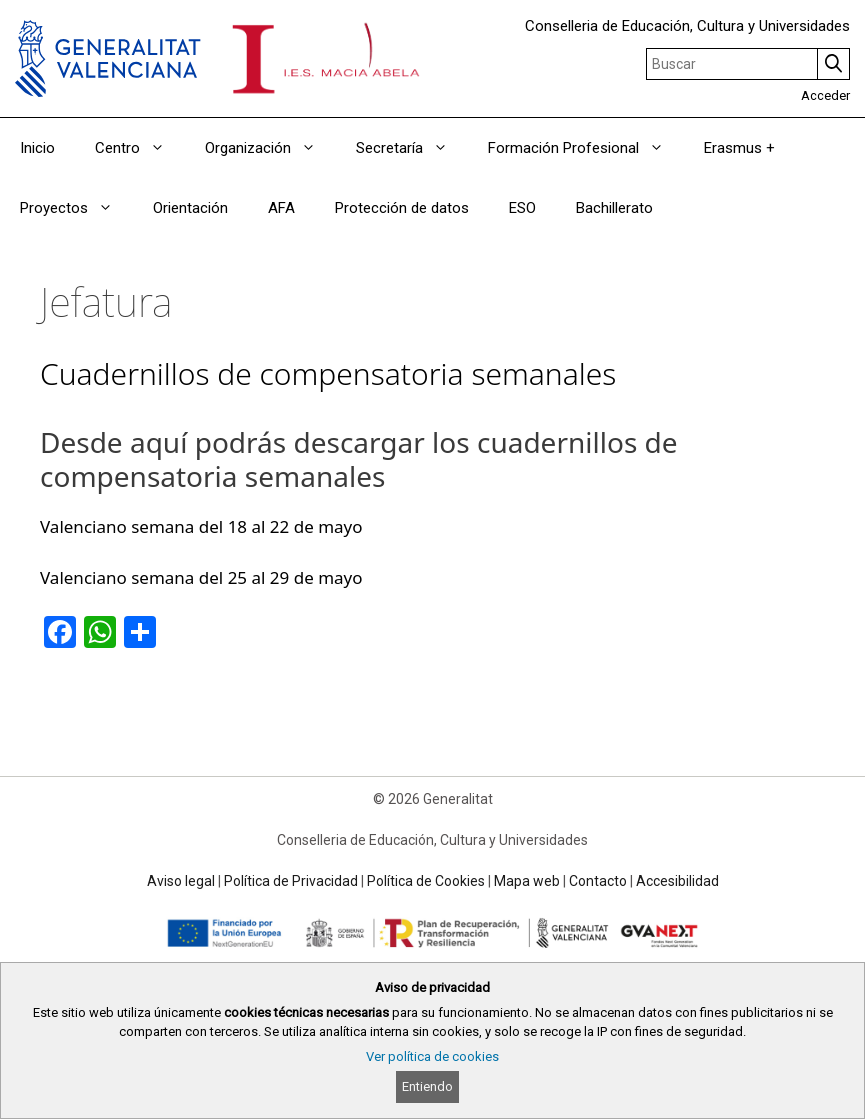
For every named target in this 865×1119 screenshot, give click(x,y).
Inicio (37, 148)
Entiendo (427, 1086)
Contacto (598, 881)
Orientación (190, 208)
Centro (140, 148)
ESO (522, 208)
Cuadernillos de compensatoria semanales (328, 373)
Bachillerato (614, 208)
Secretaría (412, 148)
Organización (270, 148)
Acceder (825, 95)
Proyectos (76, 208)
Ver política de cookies (432, 1056)
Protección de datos (402, 208)
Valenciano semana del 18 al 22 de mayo (201, 526)
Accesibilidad (677, 881)
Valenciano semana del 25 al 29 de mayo (201, 577)
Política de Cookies (426, 881)
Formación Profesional (586, 148)
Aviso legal (181, 881)
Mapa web (527, 881)
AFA (281, 208)
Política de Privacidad (291, 881)
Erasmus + (739, 148)
